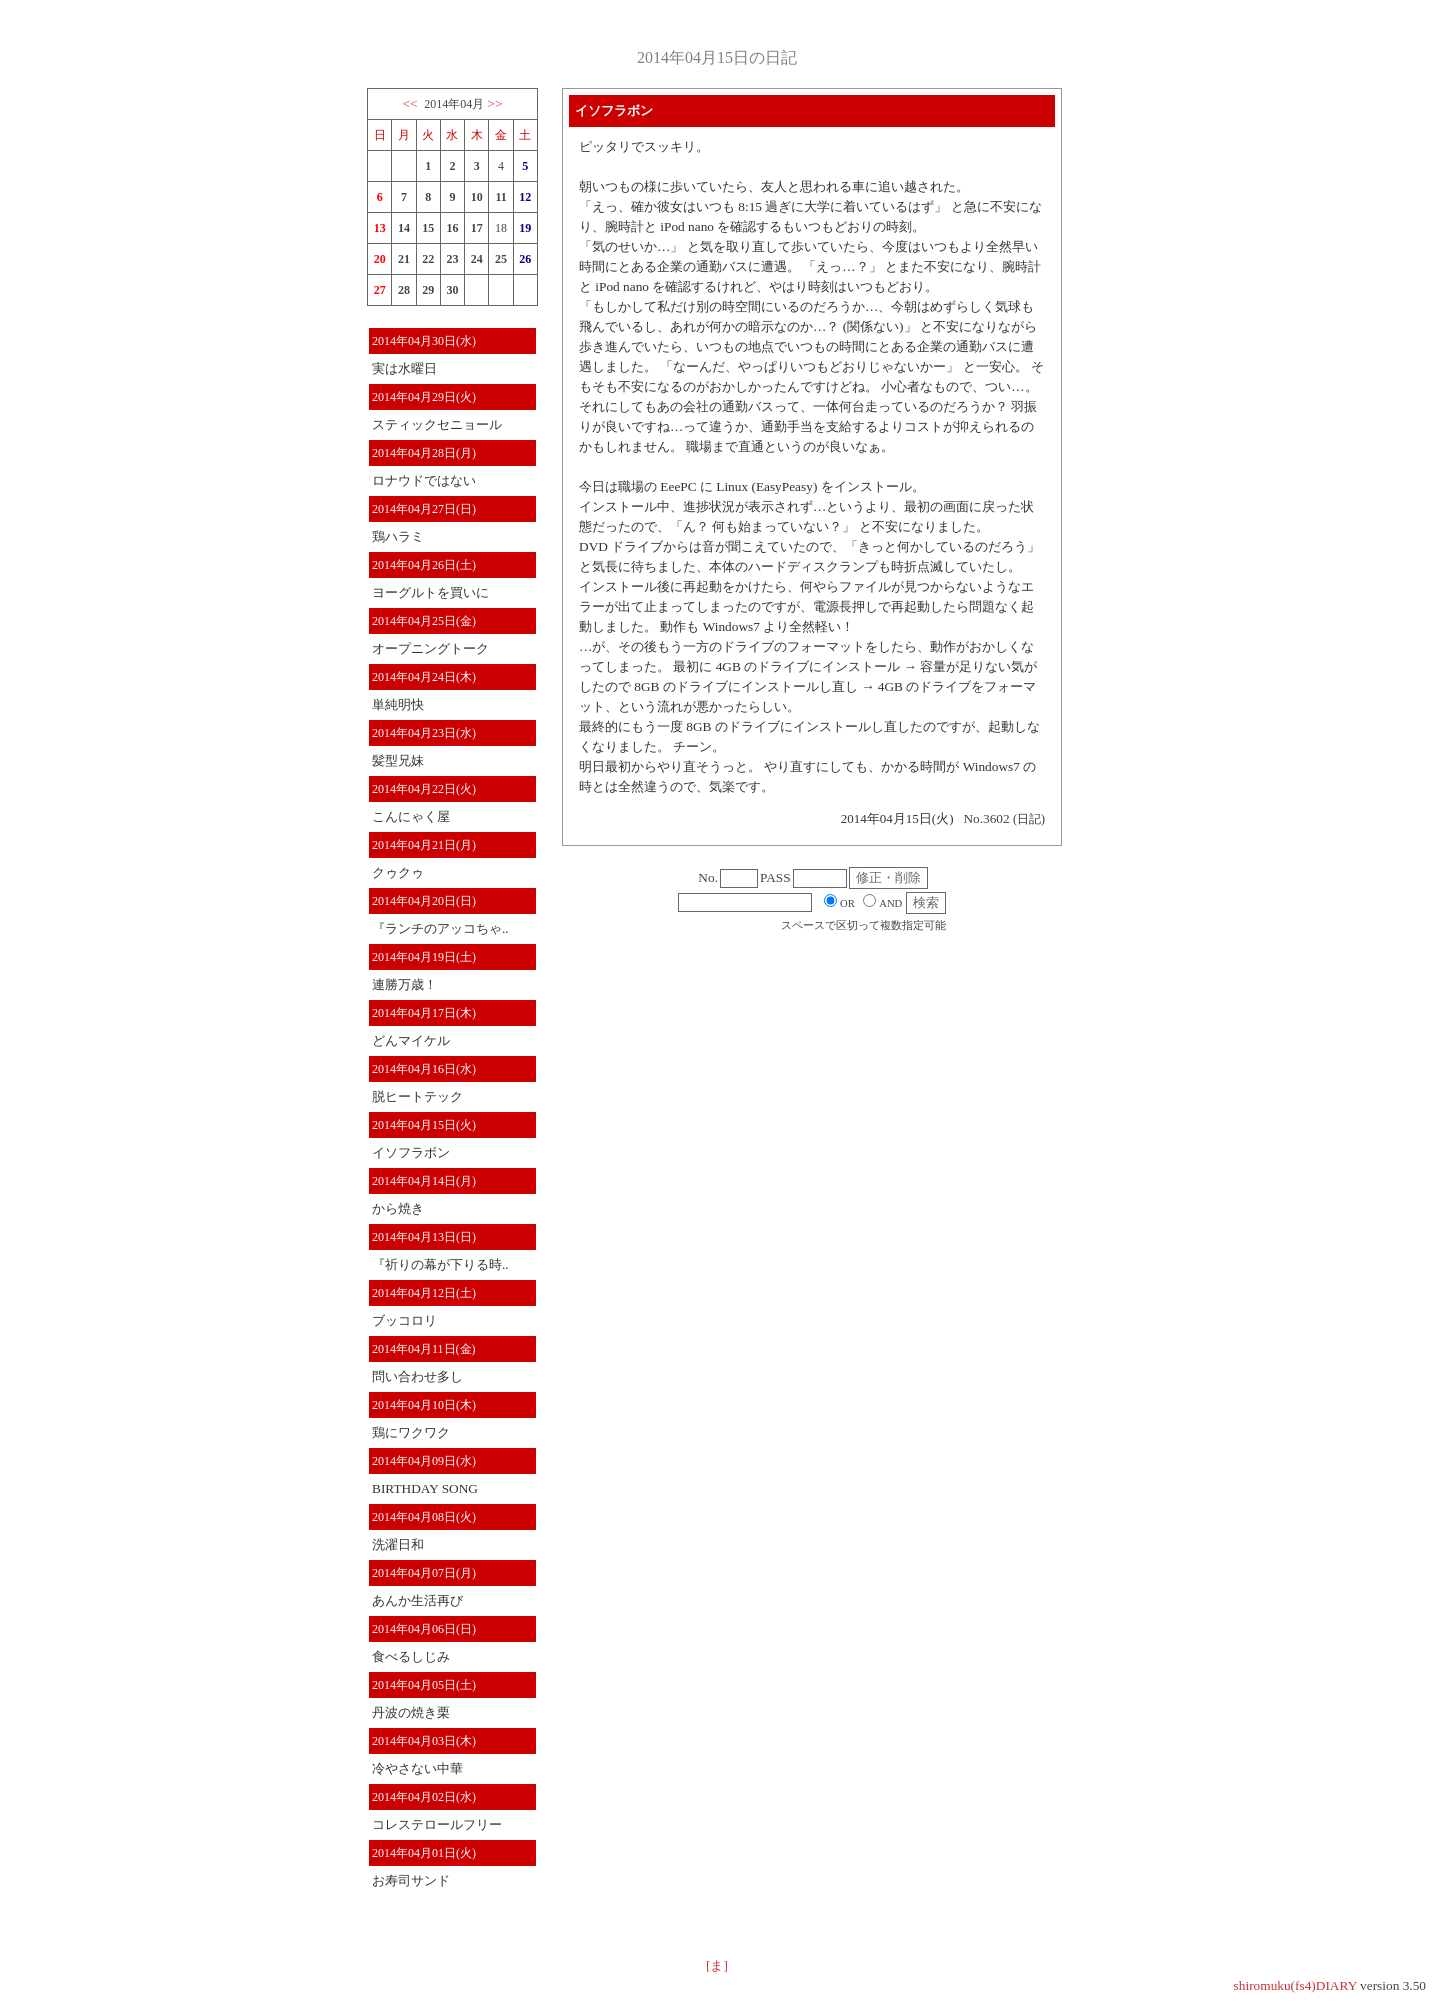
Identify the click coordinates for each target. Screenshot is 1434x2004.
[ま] (717, 1965)
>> (495, 103)
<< (409, 103)
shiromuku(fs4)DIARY (1295, 1985)
